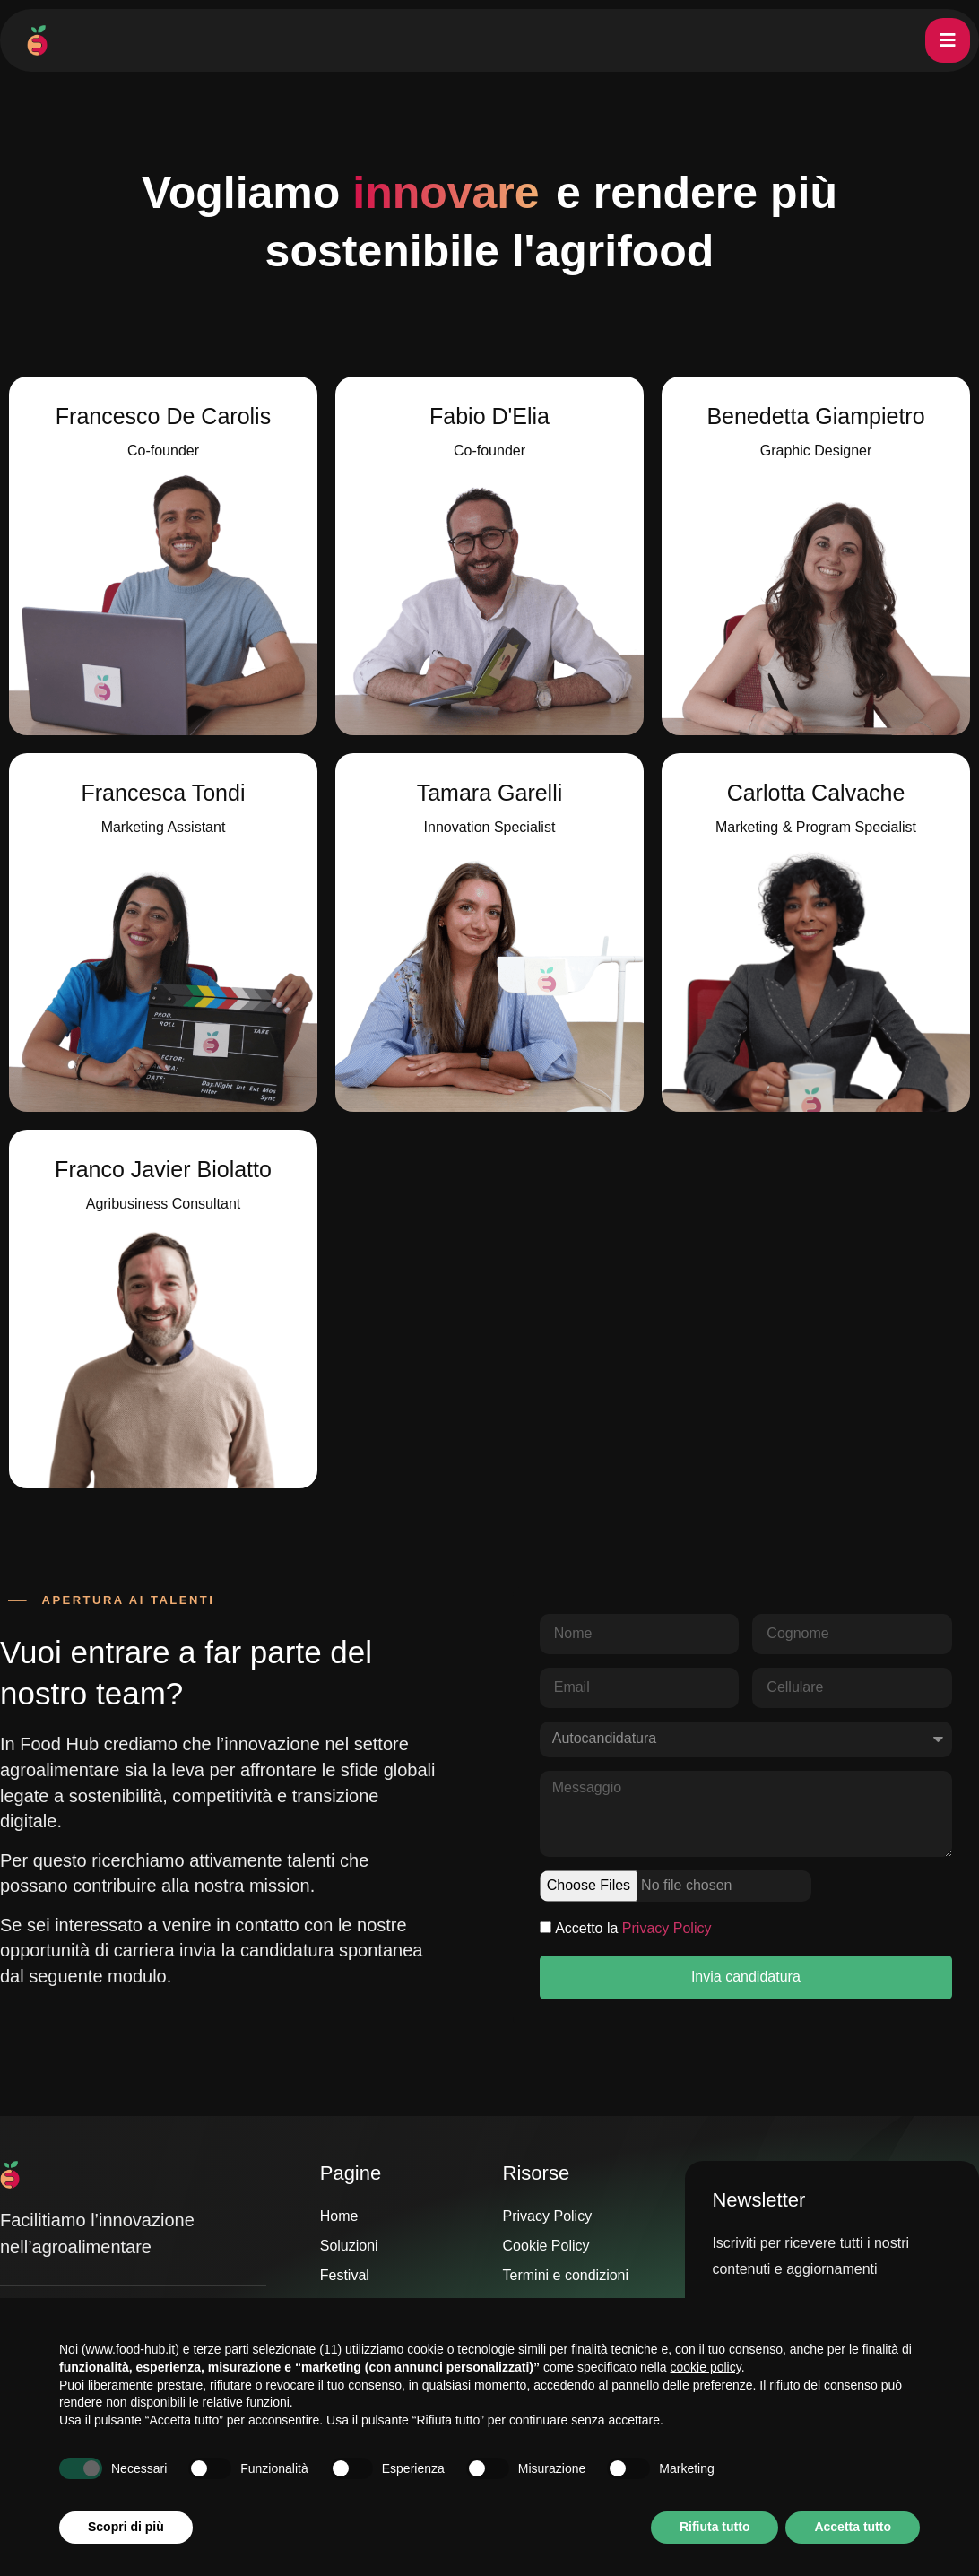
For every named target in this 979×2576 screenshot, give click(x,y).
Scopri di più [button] (126, 2527)
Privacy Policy (667, 1928)
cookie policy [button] (706, 2367)
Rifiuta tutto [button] (715, 2527)
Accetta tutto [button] (852, 2527)
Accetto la (633, 1928)
